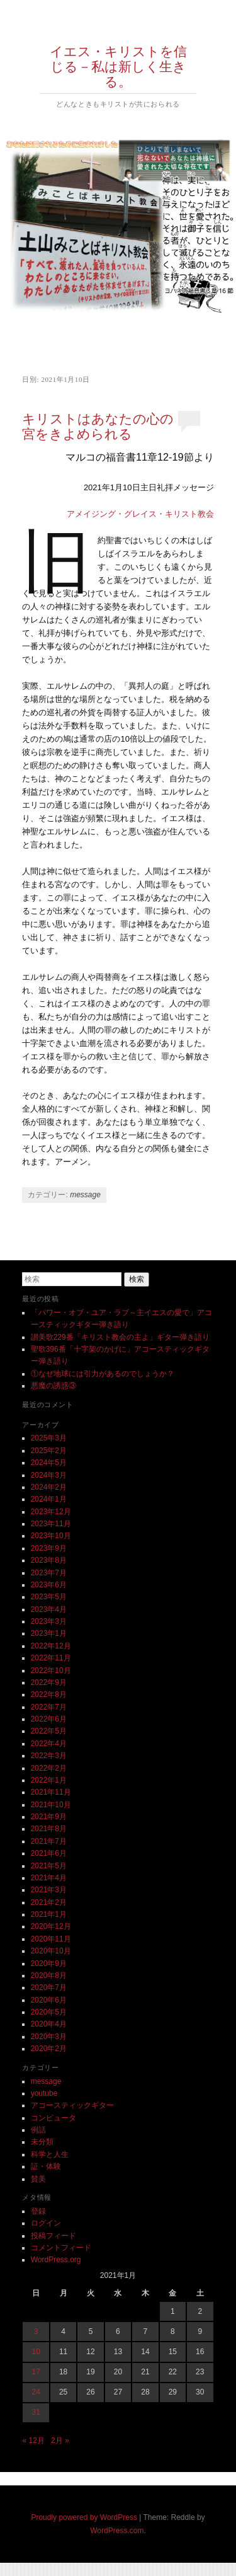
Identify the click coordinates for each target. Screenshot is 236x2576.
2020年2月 (49, 2048)
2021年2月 (49, 1902)
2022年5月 (49, 1731)
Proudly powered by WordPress (84, 2517)
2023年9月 (49, 1548)
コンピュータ (53, 2117)
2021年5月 (49, 1865)
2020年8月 (49, 1975)
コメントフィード (61, 2247)
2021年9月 (49, 1816)
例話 (38, 2129)
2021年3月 (49, 1889)
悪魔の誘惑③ (53, 1385)
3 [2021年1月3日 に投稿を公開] (36, 2331)
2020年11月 (51, 1939)
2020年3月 (49, 2036)
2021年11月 (51, 1792)
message (85, 1194)
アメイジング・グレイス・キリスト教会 (140, 514)
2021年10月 (51, 1804)
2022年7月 (49, 1707)
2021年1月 (49, 1914)
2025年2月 (49, 1450)
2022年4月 (49, 1743)
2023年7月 (49, 1572)
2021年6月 (49, 1853)
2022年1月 (49, 1780)
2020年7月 (49, 1987)
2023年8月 (49, 1560)
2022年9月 (49, 1682)
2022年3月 (49, 1755)
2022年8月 (49, 1694)
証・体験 (46, 2166)
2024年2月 (49, 1487)
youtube (44, 2093)
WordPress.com (116, 2530)
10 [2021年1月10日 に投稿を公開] (36, 2351)
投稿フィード (53, 2235)
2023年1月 (49, 1633)
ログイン (46, 2223)
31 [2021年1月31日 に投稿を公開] (36, 2412)
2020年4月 (49, 2024)
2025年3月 (49, 1438)
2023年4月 (49, 1609)
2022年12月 (51, 1646)
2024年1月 (49, 1499)
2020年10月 (51, 1950)
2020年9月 (49, 1963)
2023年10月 (51, 1535)
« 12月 (33, 2440)
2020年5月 (49, 2012)
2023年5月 (49, 1596)
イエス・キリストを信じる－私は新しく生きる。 (118, 66)
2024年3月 (49, 1475)
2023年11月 (51, 1523)
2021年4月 (49, 1877)
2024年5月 (49, 1462)
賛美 (38, 2179)
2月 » (60, 2440)
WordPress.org (56, 2259)
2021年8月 (49, 1828)
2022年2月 (49, 1768)
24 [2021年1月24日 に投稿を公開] (36, 2392)
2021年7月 (49, 1841)
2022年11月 (51, 1657)
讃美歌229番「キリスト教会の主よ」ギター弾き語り (120, 1337)
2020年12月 (51, 1926)
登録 (38, 2211)
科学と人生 (50, 2154)
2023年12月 (51, 1511)
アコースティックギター (72, 2105)
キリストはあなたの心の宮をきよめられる (98, 426)
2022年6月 (49, 1719)
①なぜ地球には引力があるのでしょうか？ (102, 1373)
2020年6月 (49, 2000)
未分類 (42, 2141)
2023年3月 (49, 1621)
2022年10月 (51, 1670)
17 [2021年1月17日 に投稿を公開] (36, 2371)
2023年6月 (49, 1584)
